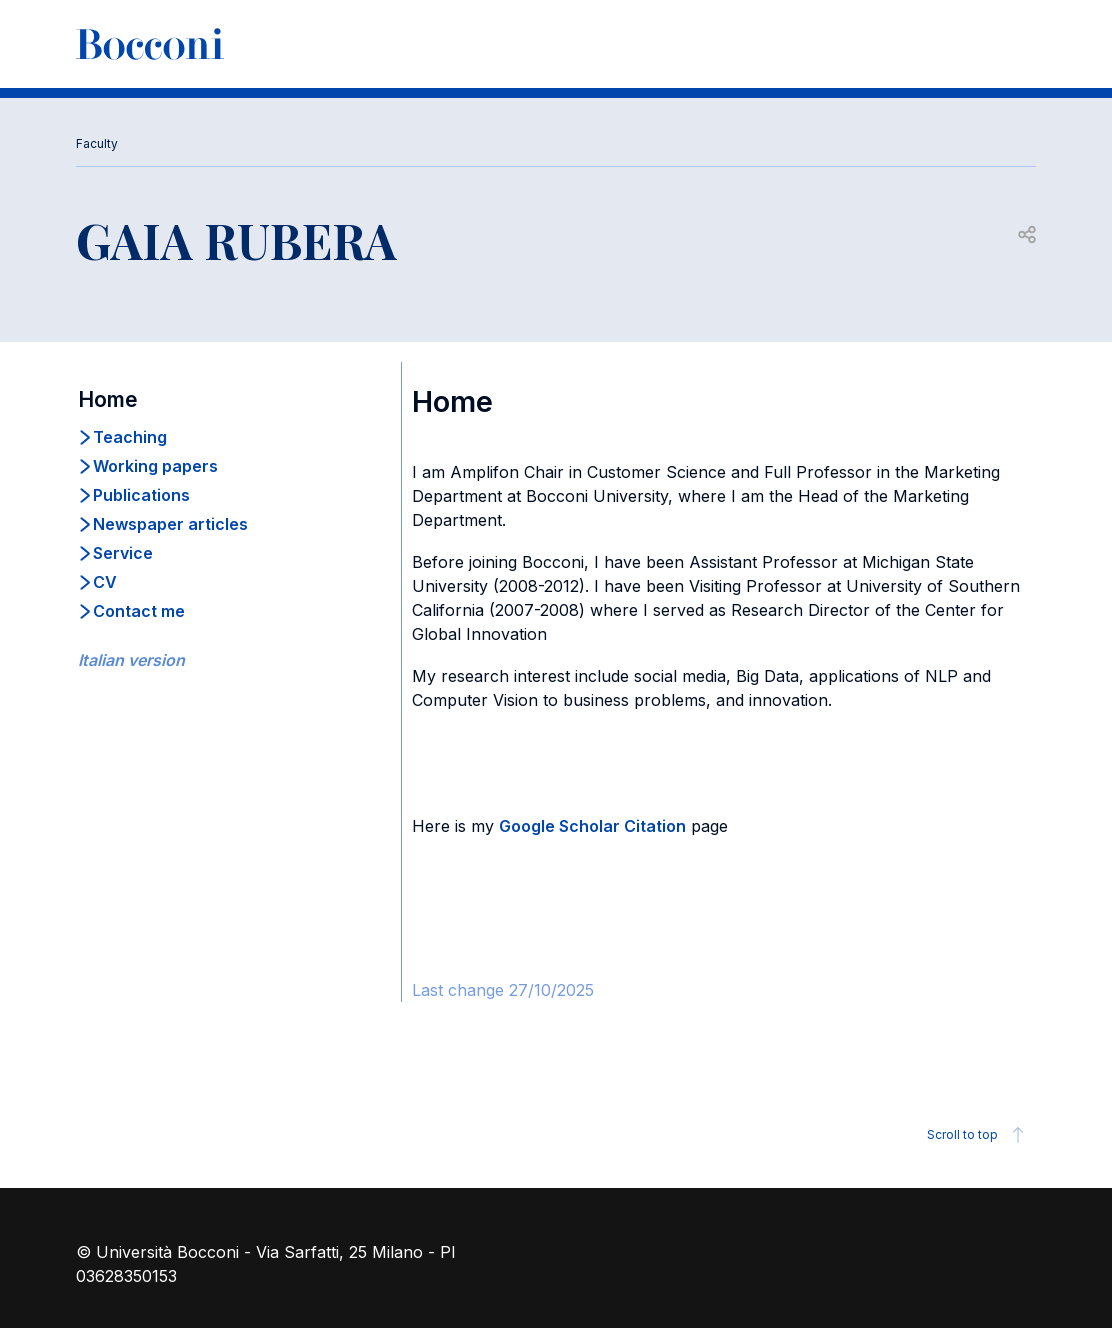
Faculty (97, 143)
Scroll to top (978, 1135)
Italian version (131, 660)
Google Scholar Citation (592, 826)
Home (108, 399)
